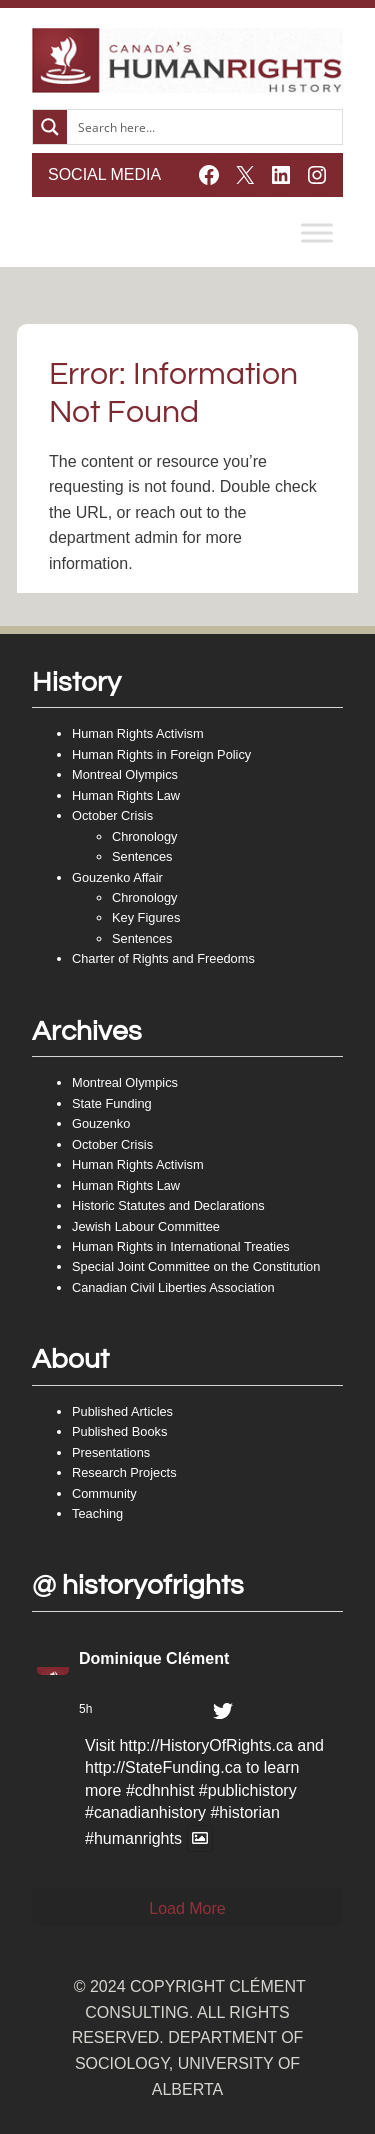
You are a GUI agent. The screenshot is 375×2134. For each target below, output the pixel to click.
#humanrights (133, 1838)
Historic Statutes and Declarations (168, 1205)
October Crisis (112, 815)
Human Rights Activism (138, 733)
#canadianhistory (145, 1812)
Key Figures (146, 917)
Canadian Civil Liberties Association (173, 1287)
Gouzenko (101, 1123)
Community (104, 1493)
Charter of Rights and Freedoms (163, 958)
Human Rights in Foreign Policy (161, 754)
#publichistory (248, 1790)
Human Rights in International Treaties (181, 1246)
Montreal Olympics (125, 774)
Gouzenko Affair (117, 877)
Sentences (142, 856)
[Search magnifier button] (50, 127)
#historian (244, 1812)
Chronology (144, 836)
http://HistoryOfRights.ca (205, 1745)
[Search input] (205, 127)
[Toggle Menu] (317, 232)
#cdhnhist (160, 1790)
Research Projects (124, 1472)
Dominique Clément (154, 1658)
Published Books (119, 1431)
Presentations (111, 1452)
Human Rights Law (126, 795)
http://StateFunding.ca (163, 1767)
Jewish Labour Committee (146, 1226)
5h (85, 1709)
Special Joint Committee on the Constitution (196, 1266)
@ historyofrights (138, 1585)
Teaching (97, 1513)
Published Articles (122, 1411)
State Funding (112, 1103)
